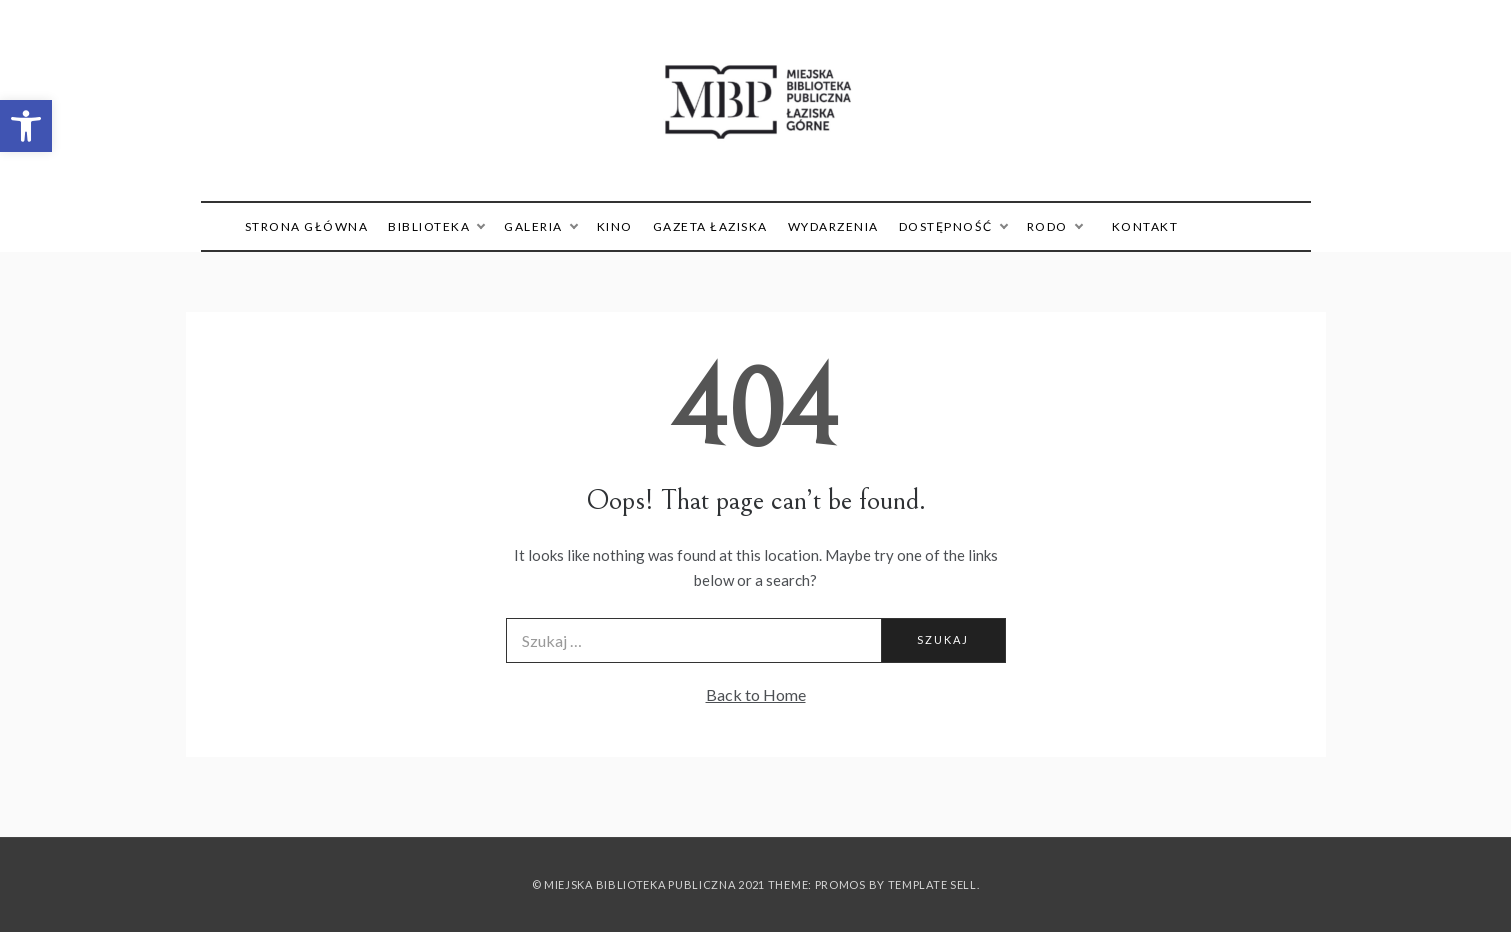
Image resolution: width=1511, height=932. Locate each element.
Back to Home (756, 694)
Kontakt (1145, 226)
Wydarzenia (833, 226)
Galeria (540, 226)
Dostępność (953, 226)
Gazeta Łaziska (710, 226)
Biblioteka (436, 226)
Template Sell (932, 884)
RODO (1054, 226)
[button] (26, 126)
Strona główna (307, 226)
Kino (615, 226)
